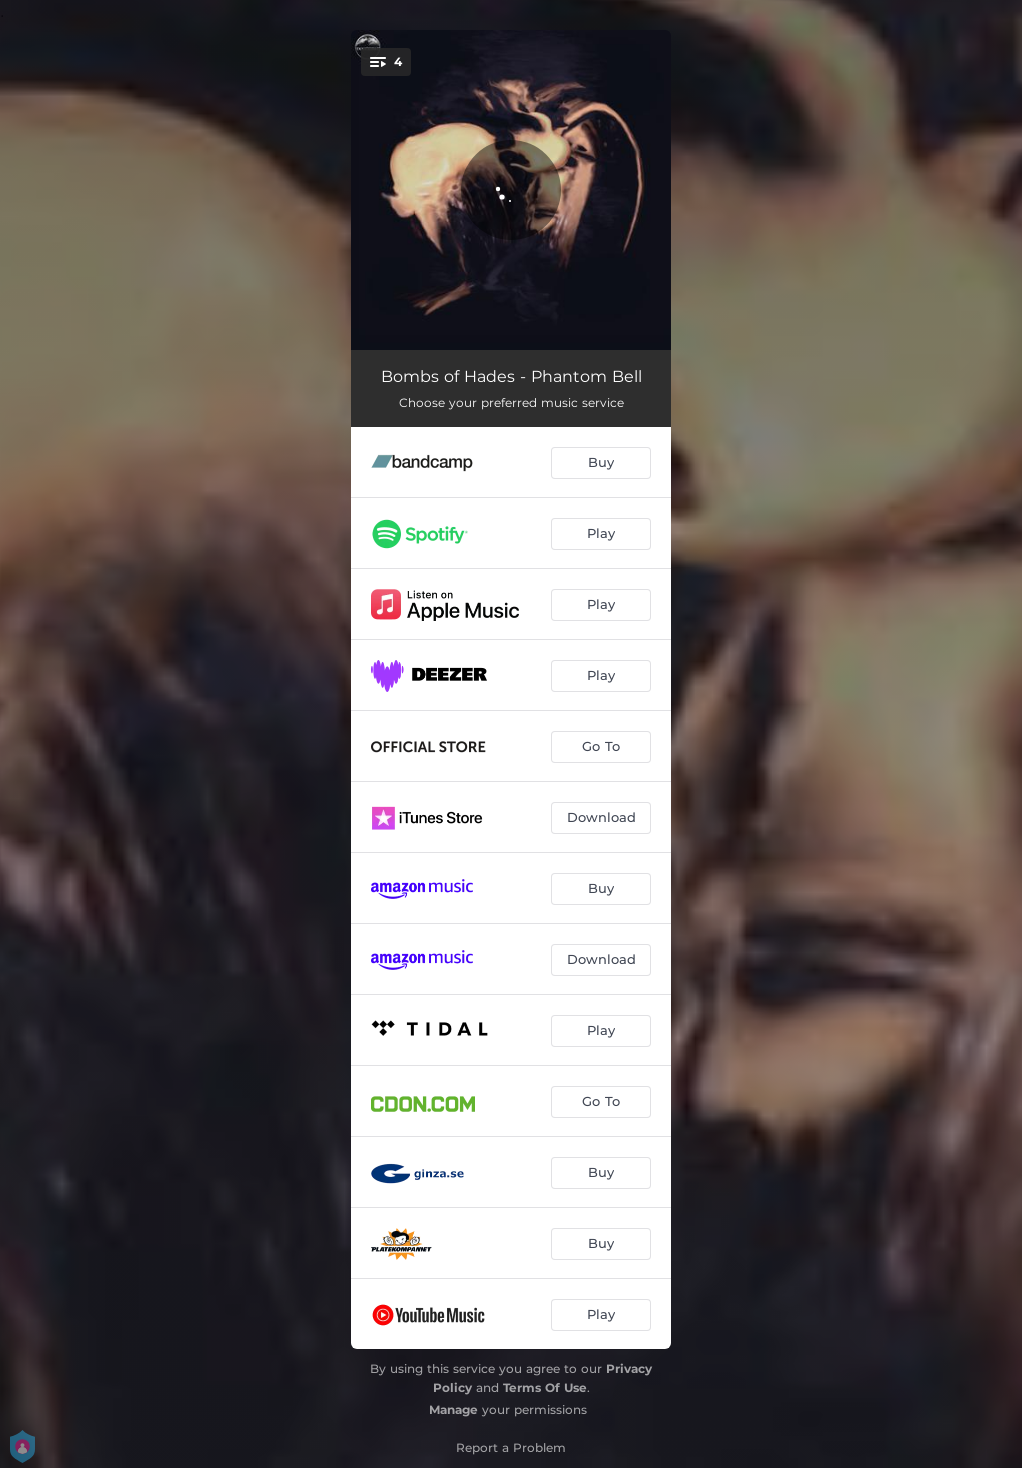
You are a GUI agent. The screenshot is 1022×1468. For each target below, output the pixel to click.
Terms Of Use (545, 1387)
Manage (453, 1409)
